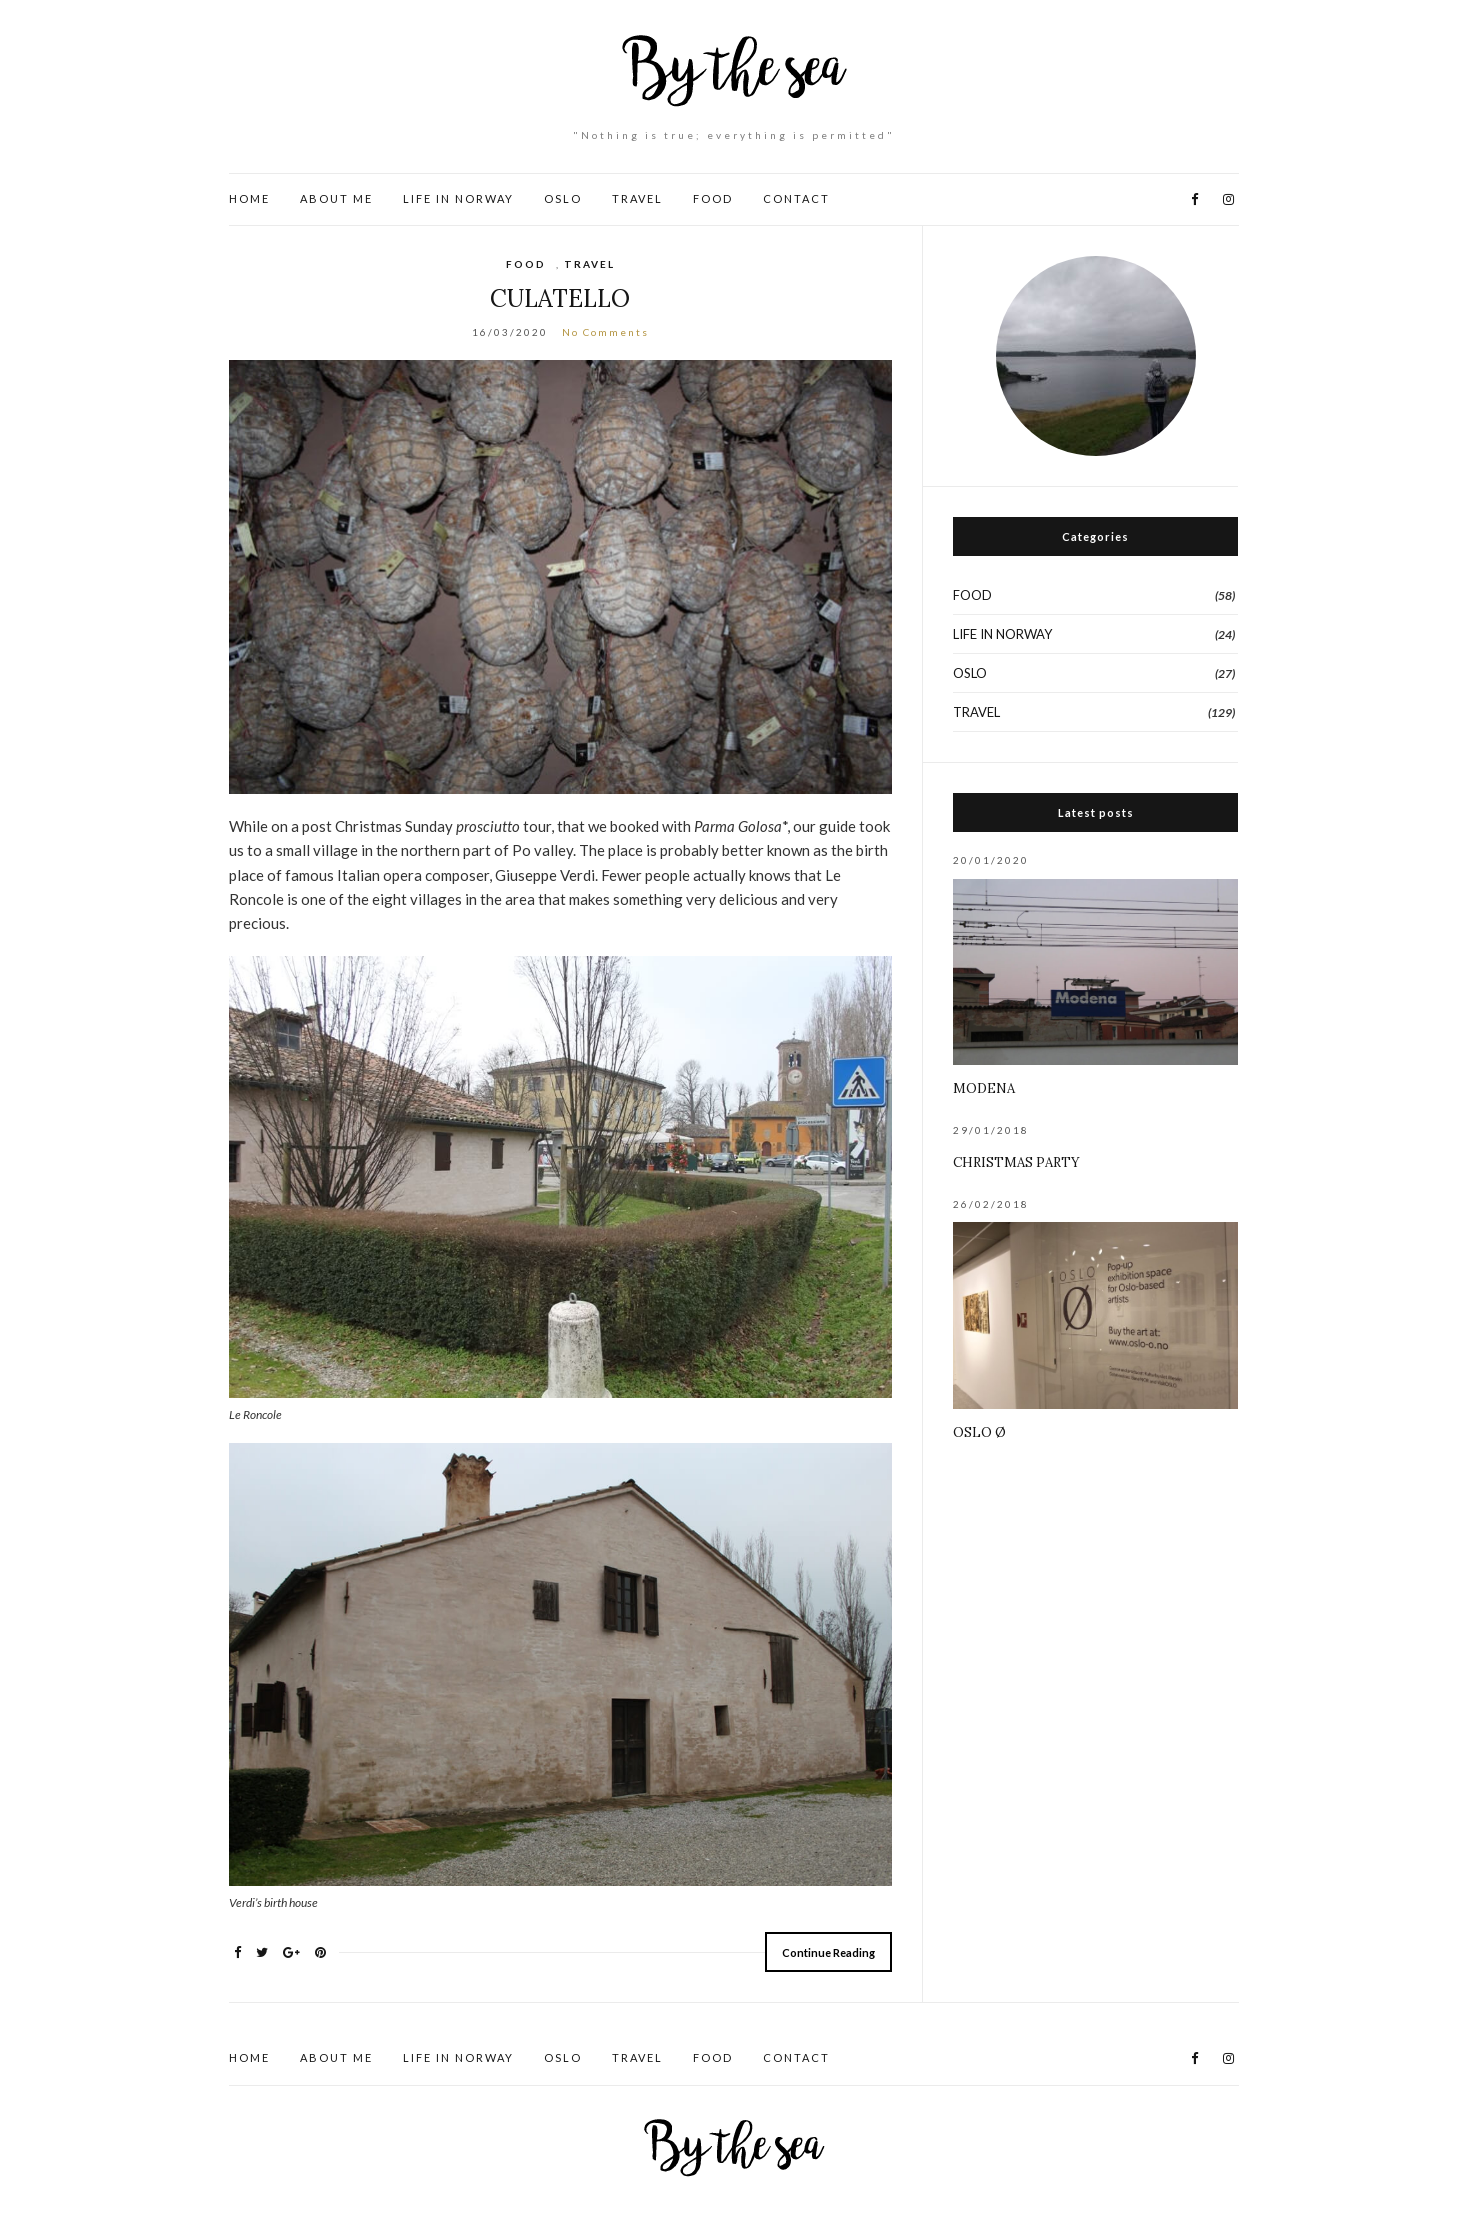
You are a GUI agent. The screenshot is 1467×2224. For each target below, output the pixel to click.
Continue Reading (828, 1952)
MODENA (984, 1088)
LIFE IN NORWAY (458, 198)
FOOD (713, 198)
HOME (249, 198)
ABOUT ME (336, 198)
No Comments (605, 332)
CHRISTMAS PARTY (1016, 1162)
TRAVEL (637, 198)
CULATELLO (560, 298)
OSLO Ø (979, 1432)
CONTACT (796, 198)
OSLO (563, 198)
